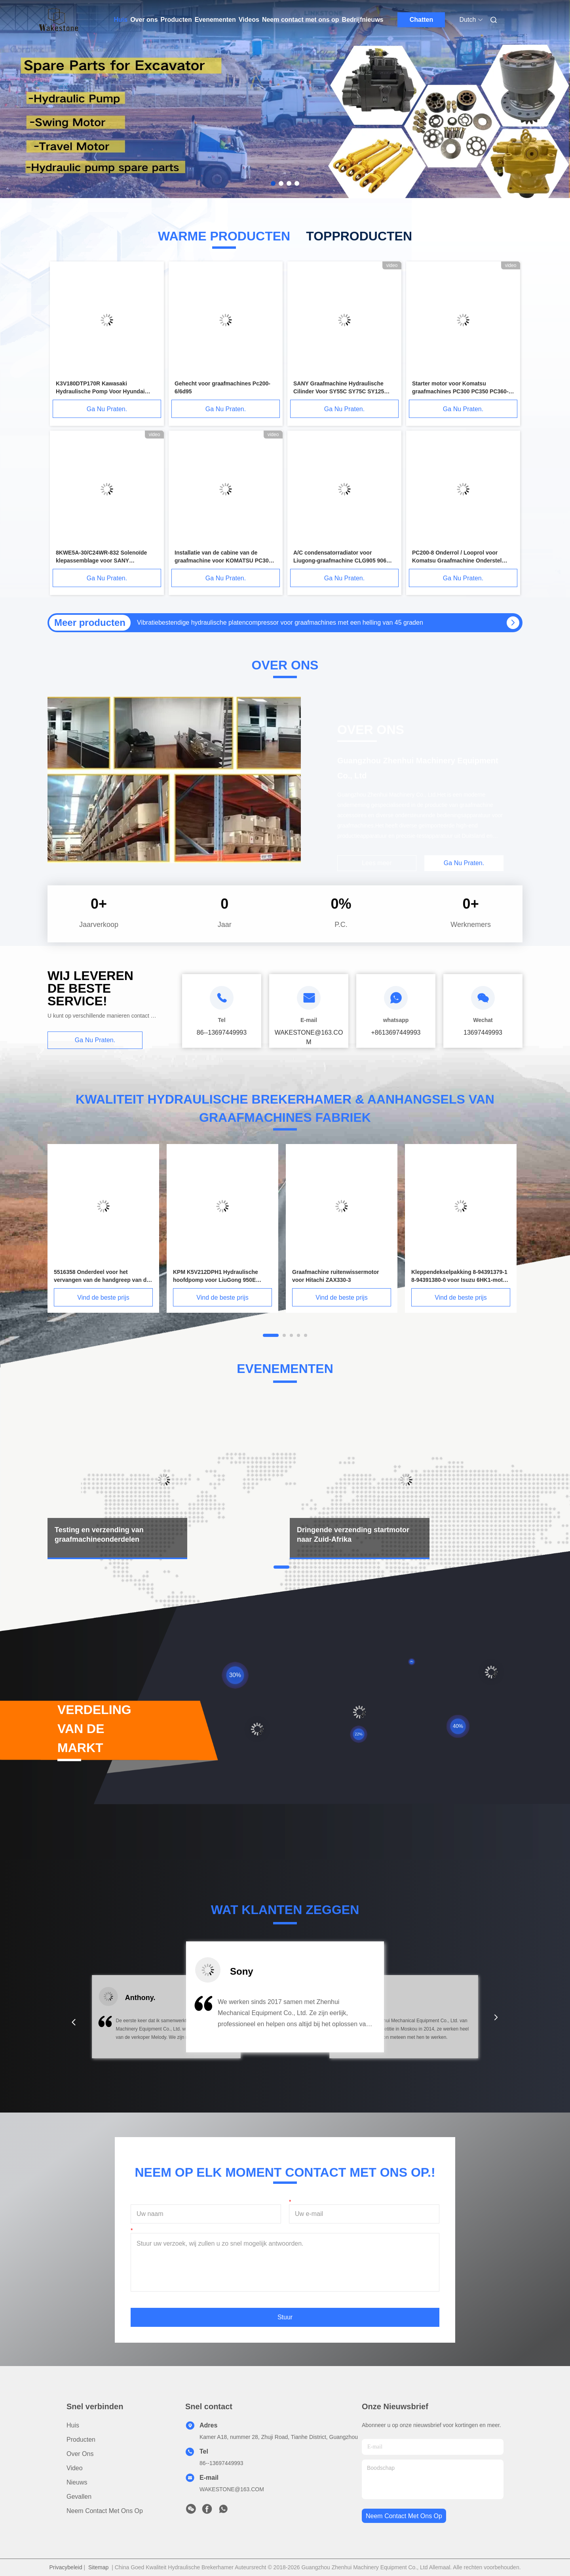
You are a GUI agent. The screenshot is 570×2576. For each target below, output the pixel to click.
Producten (176, 19)
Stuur (285, 2317)
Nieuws (76, 2482)
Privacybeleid (65, 2567)
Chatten (421, 19)
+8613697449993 (395, 1032)
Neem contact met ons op (300, 19)
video (74, 2468)
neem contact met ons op (404, 2516)
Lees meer (377, 863)
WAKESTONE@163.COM (232, 2489)
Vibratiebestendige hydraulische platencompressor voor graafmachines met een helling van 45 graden (280, 622)
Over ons (144, 19)
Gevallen (78, 2496)
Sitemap (98, 2567)
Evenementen (215, 19)
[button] (73, 2022)
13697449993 (483, 1032)
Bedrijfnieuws (363, 19)
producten (80, 2439)
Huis (121, 19)
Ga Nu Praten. (107, 409)
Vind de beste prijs (103, 1297)
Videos (249, 19)
